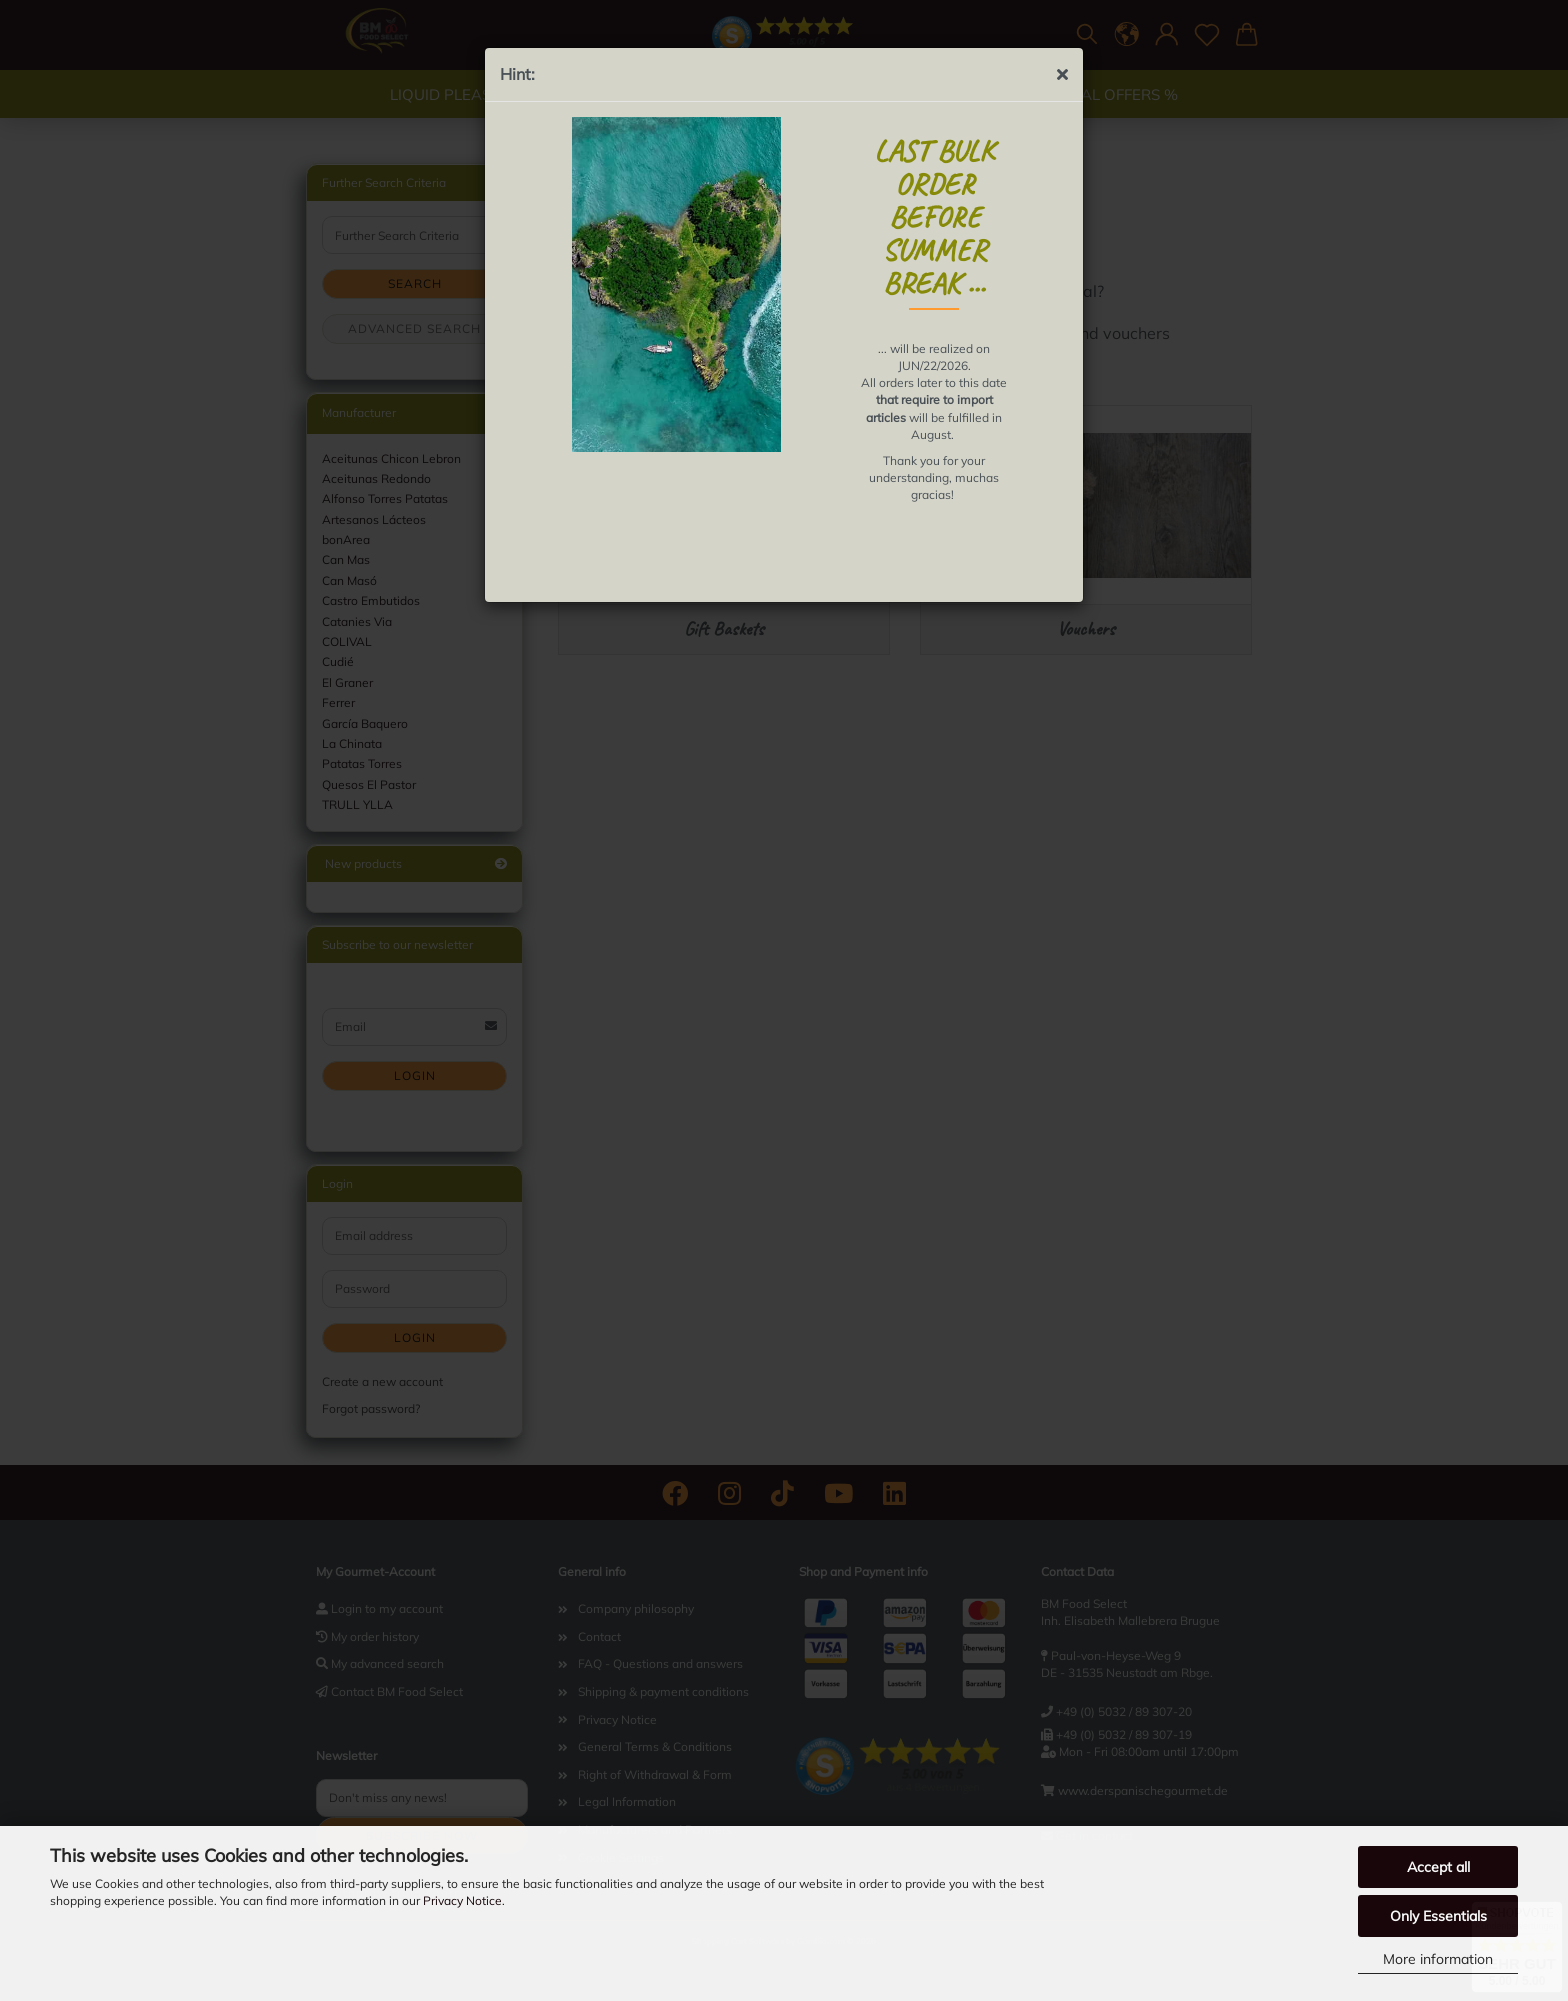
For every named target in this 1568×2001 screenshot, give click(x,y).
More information (1438, 1959)
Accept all (1438, 1867)
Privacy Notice (462, 1900)
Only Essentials (1438, 1916)
